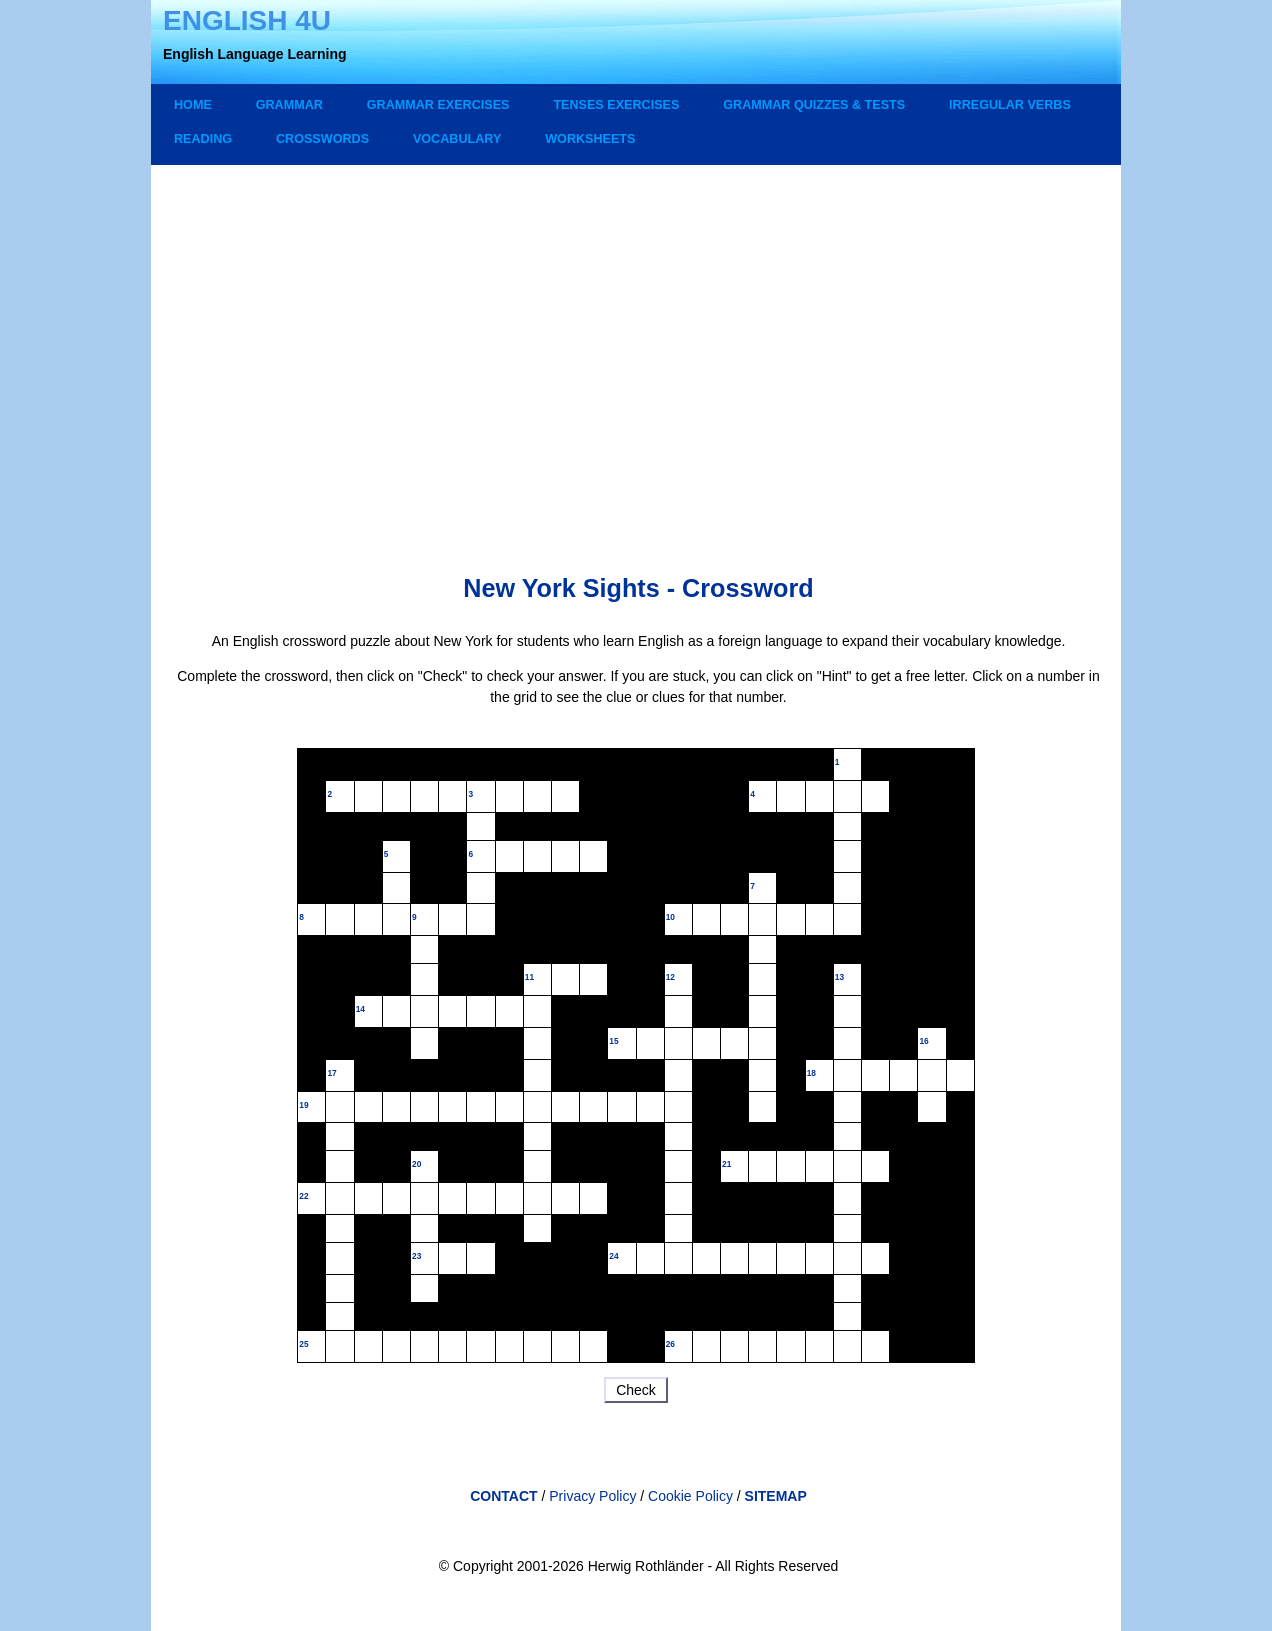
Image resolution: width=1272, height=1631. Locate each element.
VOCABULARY (457, 139)
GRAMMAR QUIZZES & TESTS (814, 105)
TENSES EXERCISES (616, 105)
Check (635, 1390)
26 (670, 1344)
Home (193, 105)
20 (416, 1164)
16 (923, 1041)
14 (360, 1009)
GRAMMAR (289, 105)
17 (331, 1073)
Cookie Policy (692, 1496)
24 (613, 1256)
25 (303, 1344)
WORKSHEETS (590, 139)
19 (303, 1105)
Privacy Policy (592, 1496)
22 (303, 1196)
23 (416, 1256)
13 (839, 977)
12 (670, 977)
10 (670, 917)
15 (613, 1041)
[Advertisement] (638, 350)
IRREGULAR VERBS (1010, 105)
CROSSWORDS (322, 139)
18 (811, 1073)
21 (726, 1164)
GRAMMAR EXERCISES (438, 105)
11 (529, 977)
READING (203, 139)
